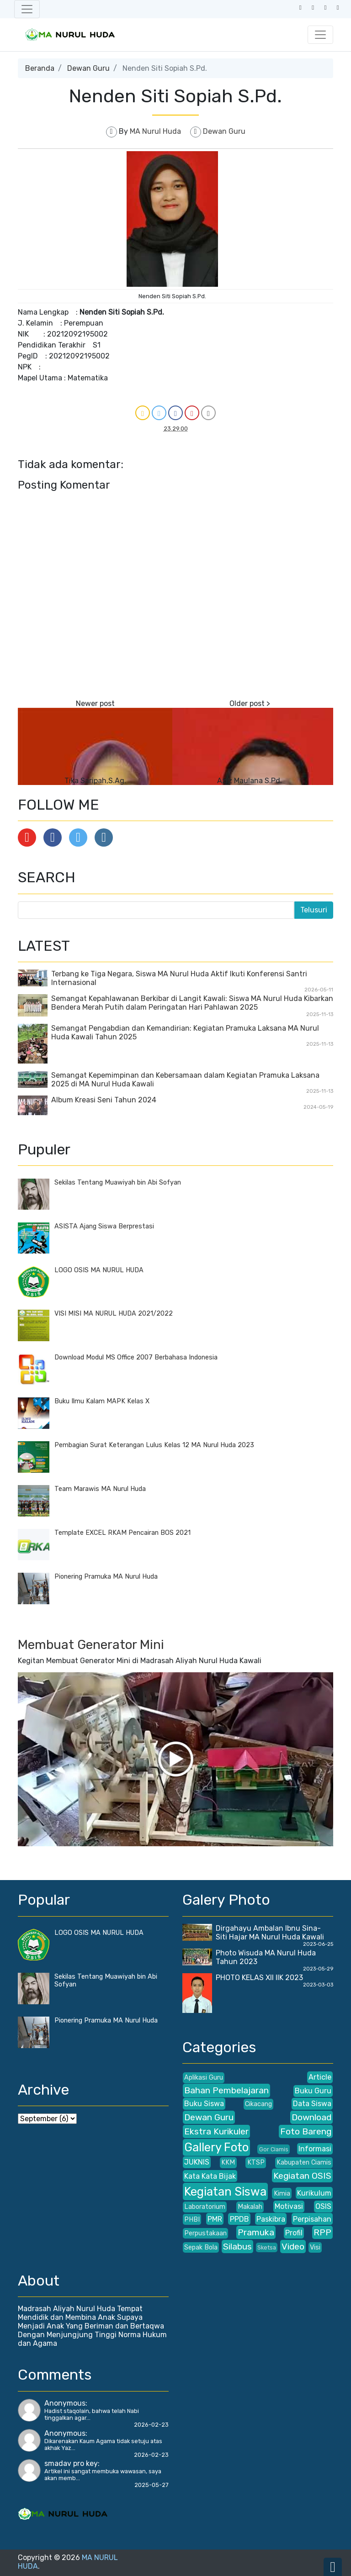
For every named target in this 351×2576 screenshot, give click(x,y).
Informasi (314, 2148)
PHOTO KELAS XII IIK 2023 (259, 1977)
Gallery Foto (216, 2147)
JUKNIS (196, 2162)
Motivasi (289, 2206)
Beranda (39, 68)
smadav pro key (71, 2463)
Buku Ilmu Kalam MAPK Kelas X (101, 1401)
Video (293, 2246)
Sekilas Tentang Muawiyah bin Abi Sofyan (117, 1182)
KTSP (256, 2162)
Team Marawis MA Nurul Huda (100, 1489)
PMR (214, 2219)
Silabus (237, 2246)
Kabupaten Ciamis (304, 2162)
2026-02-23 (151, 2424)
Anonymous (64, 2403)
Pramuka (256, 2232)
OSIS (323, 2206)
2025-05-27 (151, 2484)
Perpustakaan (205, 2233)
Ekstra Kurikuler (216, 2131)
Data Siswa (312, 2103)
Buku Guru (313, 2090)
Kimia (282, 2193)
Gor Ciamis (273, 2149)
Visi (315, 2247)
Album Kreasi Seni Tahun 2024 (103, 1100)
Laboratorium (204, 2207)
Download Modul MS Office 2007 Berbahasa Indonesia (136, 1357)
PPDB (239, 2219)
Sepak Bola (201, 2247)
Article (319, 2077)
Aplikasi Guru (203, 2077)
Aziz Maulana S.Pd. (249, 780)
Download (311, 2117)
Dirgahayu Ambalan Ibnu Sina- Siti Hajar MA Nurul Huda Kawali (270, 1932)
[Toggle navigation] (27, 9)
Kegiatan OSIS (302, 2175)
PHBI (192, 2219)
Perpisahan (312, 2219)
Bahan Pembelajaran (226, 2090)
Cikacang (258, 2104)
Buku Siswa (204, 2103)
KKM (228, 2162)
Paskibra (270, 2219)
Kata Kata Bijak (210, 2176)
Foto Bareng (305, 2131)
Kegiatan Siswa (225, 2191)
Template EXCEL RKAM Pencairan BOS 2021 (122, 1533)
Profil (294, 2232)
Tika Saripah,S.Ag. (95, 780)
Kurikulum (314, 2193)
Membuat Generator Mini (91, 1644)
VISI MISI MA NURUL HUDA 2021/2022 (113, 1313)
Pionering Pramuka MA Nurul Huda (106, 1576)
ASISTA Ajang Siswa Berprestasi (104, 1226)
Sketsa (266, 2247)
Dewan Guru (88, 68)
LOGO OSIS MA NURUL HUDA (99, 1270)
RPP (322, 2232)
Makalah (250, 2207)
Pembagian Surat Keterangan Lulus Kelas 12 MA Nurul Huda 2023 (154, 1445)
